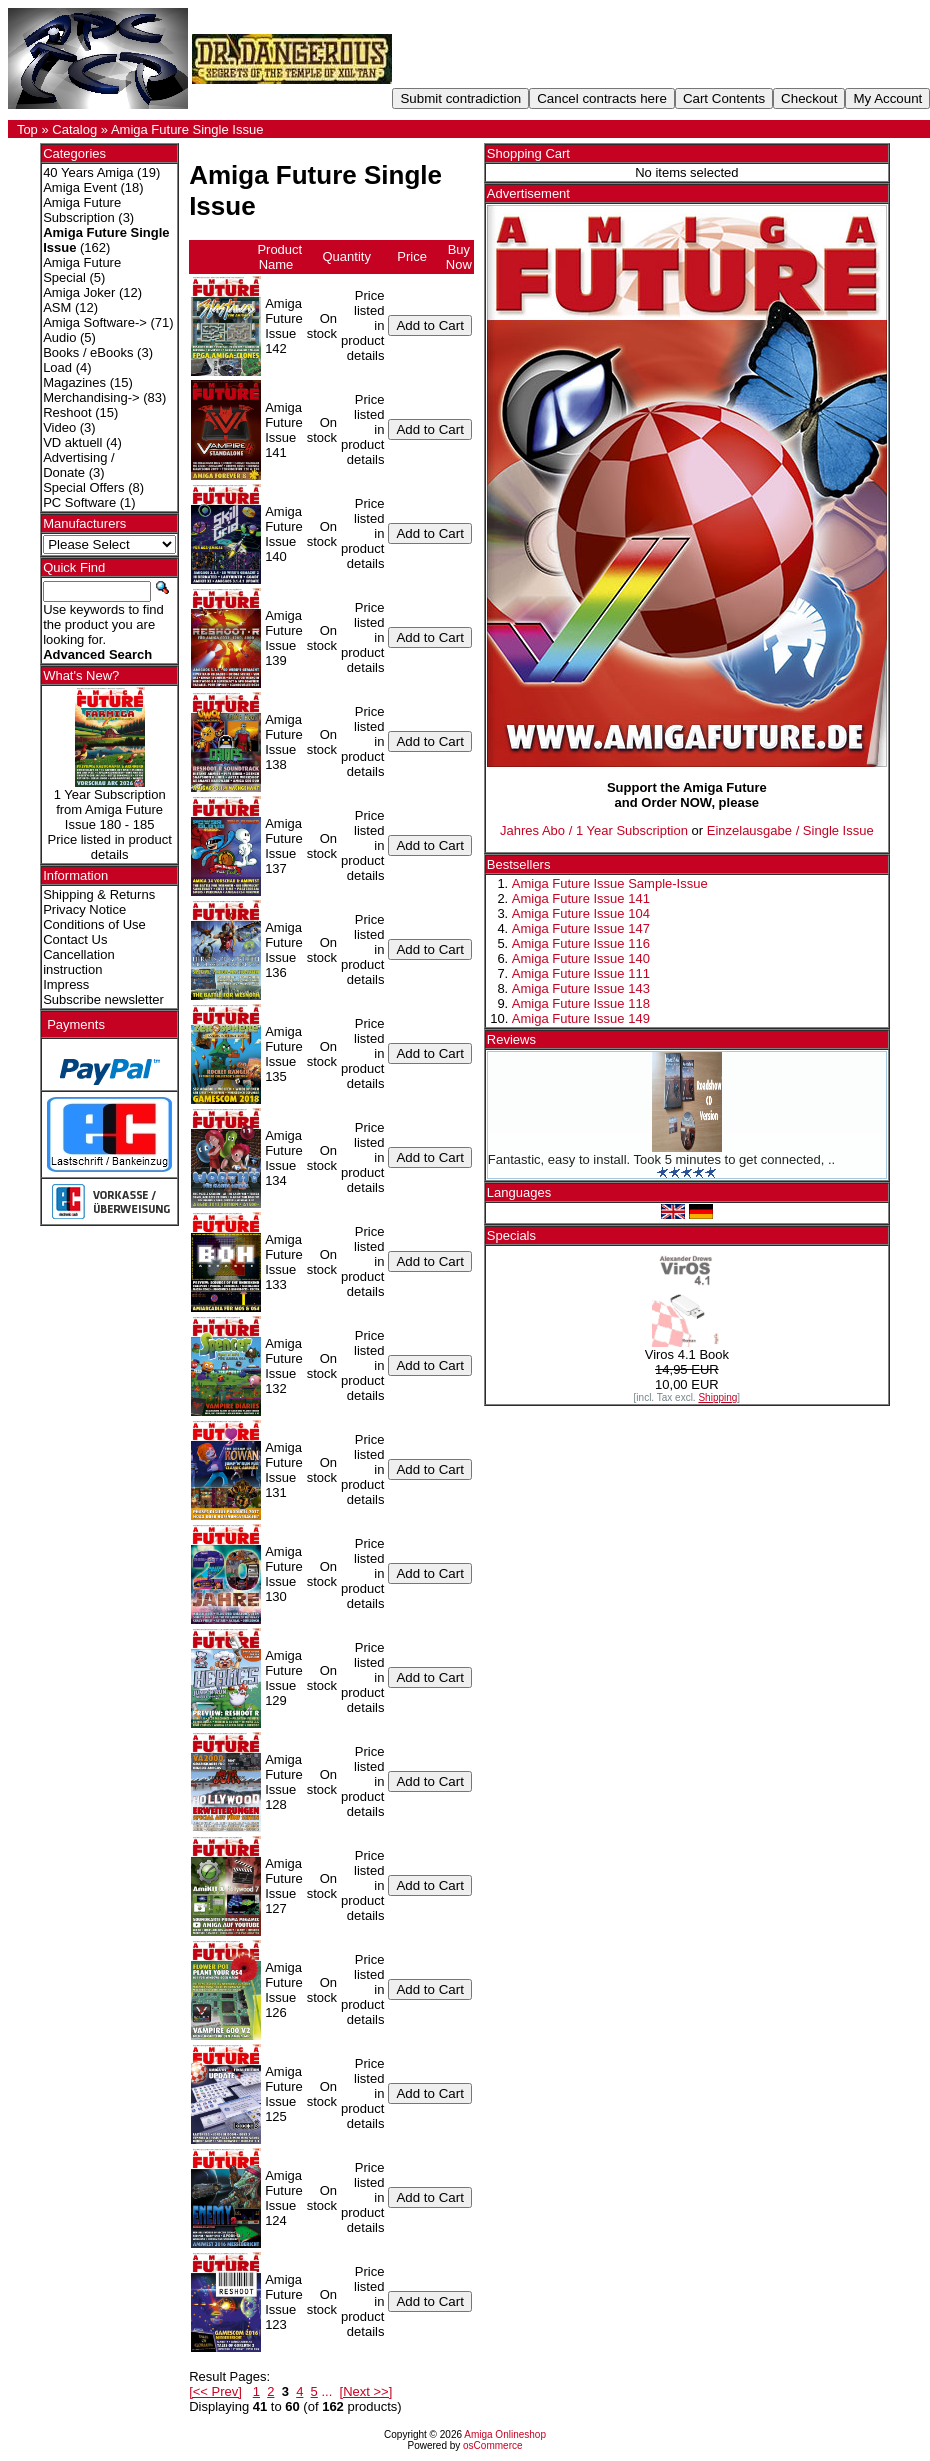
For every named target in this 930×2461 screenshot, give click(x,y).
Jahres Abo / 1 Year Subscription (594, 830)
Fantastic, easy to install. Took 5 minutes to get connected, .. (661, 1159)
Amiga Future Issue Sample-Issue (610, 883)
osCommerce (492, 2445)
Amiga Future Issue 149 (581, 1018)
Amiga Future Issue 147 (581, 928)
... (326, 2391)
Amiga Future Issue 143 (581, 988)
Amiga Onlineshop (505, 2434)
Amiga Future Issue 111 (581, 973)
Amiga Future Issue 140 (581, 958)
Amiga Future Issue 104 (581, 913)
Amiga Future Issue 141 (581, 898)
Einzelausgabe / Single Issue (790, 830)
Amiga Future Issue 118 (581, 1003)
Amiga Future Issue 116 (581, 943)
